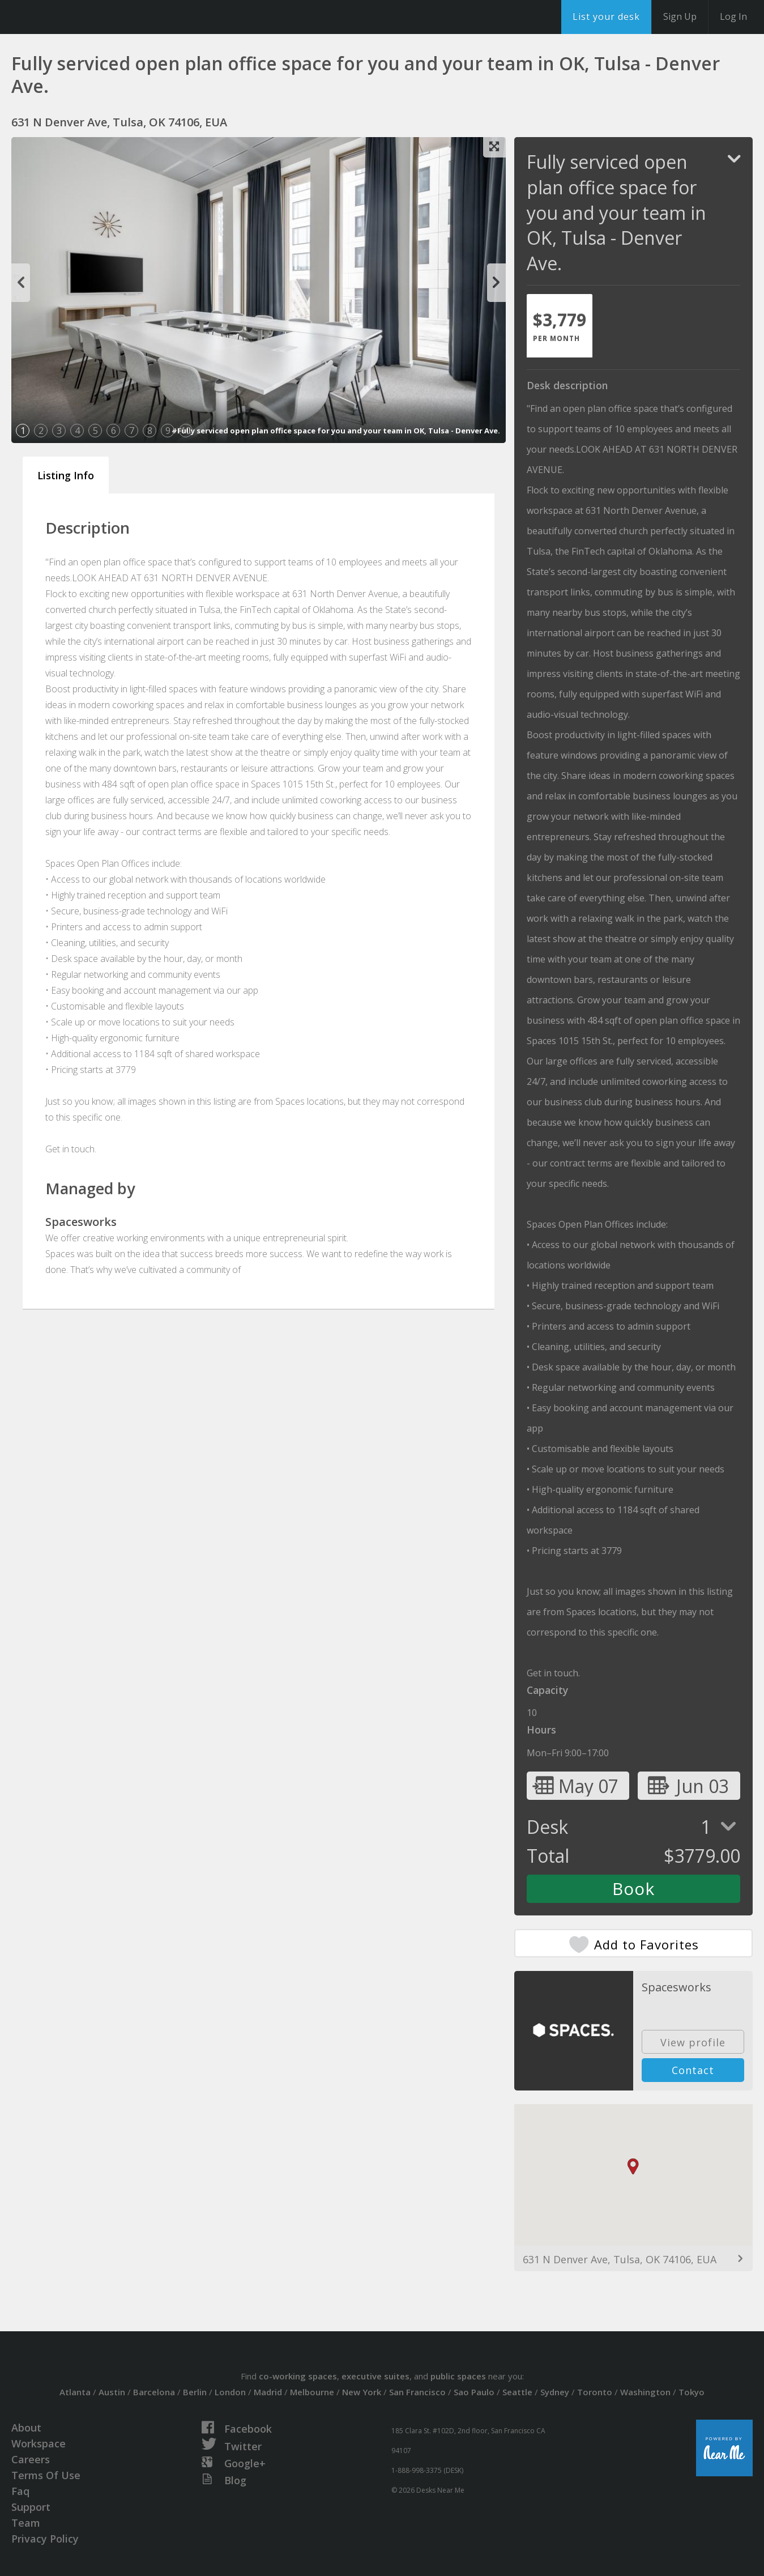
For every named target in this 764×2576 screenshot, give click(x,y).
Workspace (38, 2443)
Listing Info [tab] (65, 475)
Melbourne (312, 2392)
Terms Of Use (45, 2475)
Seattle (517, 2392)
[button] (633, 2166)
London (230, 2392)
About (26, 2427)
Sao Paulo (474, 2392)
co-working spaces (298, 2376)
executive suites (375, 2376)
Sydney (554, 2392)
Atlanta (75, 2392)
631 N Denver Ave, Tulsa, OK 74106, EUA (619, 2259)
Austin (112, 2392)
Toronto (594, 2392)
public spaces (458, 2376)
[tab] (559, 325)
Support (30, 2507)
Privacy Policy (45, 2538)
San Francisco (417, 2392)
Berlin (195, 2392)
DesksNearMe (79, 16)
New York (361, 2392)
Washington (645, 2392)
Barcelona (154, 2392)
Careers (30, 2459)
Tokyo (691, 2392)
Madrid (268, 2392)
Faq (20, 2491)
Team (25, 2523)
